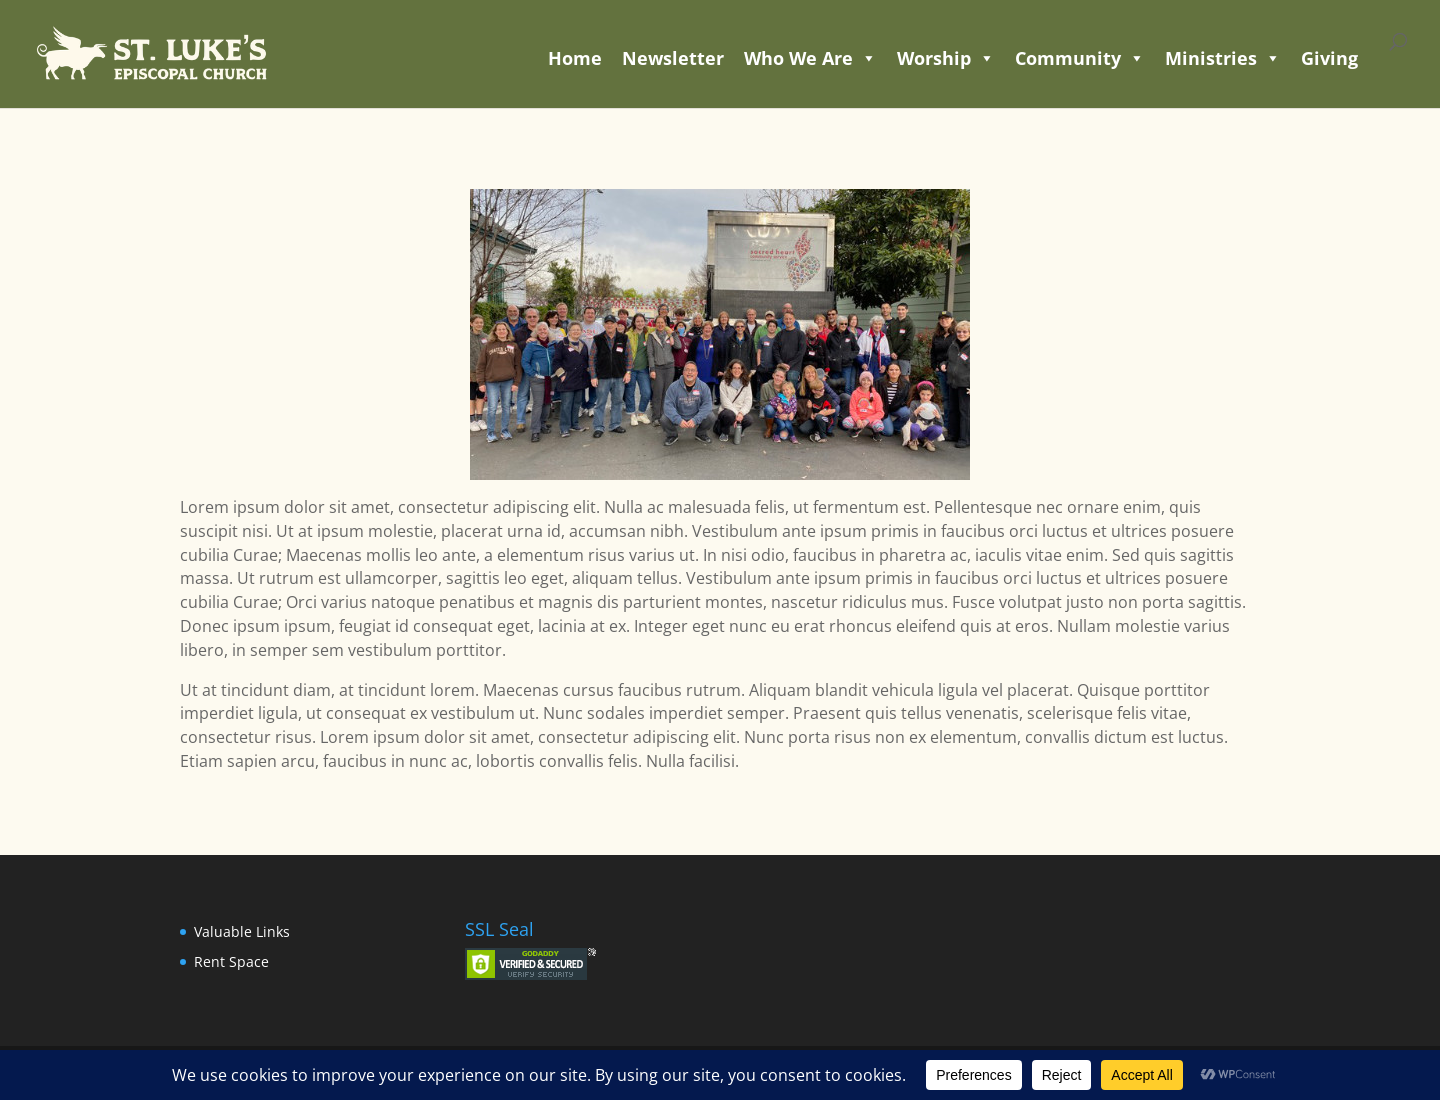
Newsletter (673, 58)
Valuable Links (242, 931)
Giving (1329, 58)
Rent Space (231, 961)
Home (575, 58)
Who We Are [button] (810, 58)
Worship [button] (946, 58)
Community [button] (1080, 58)
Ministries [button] (1223, 58)
